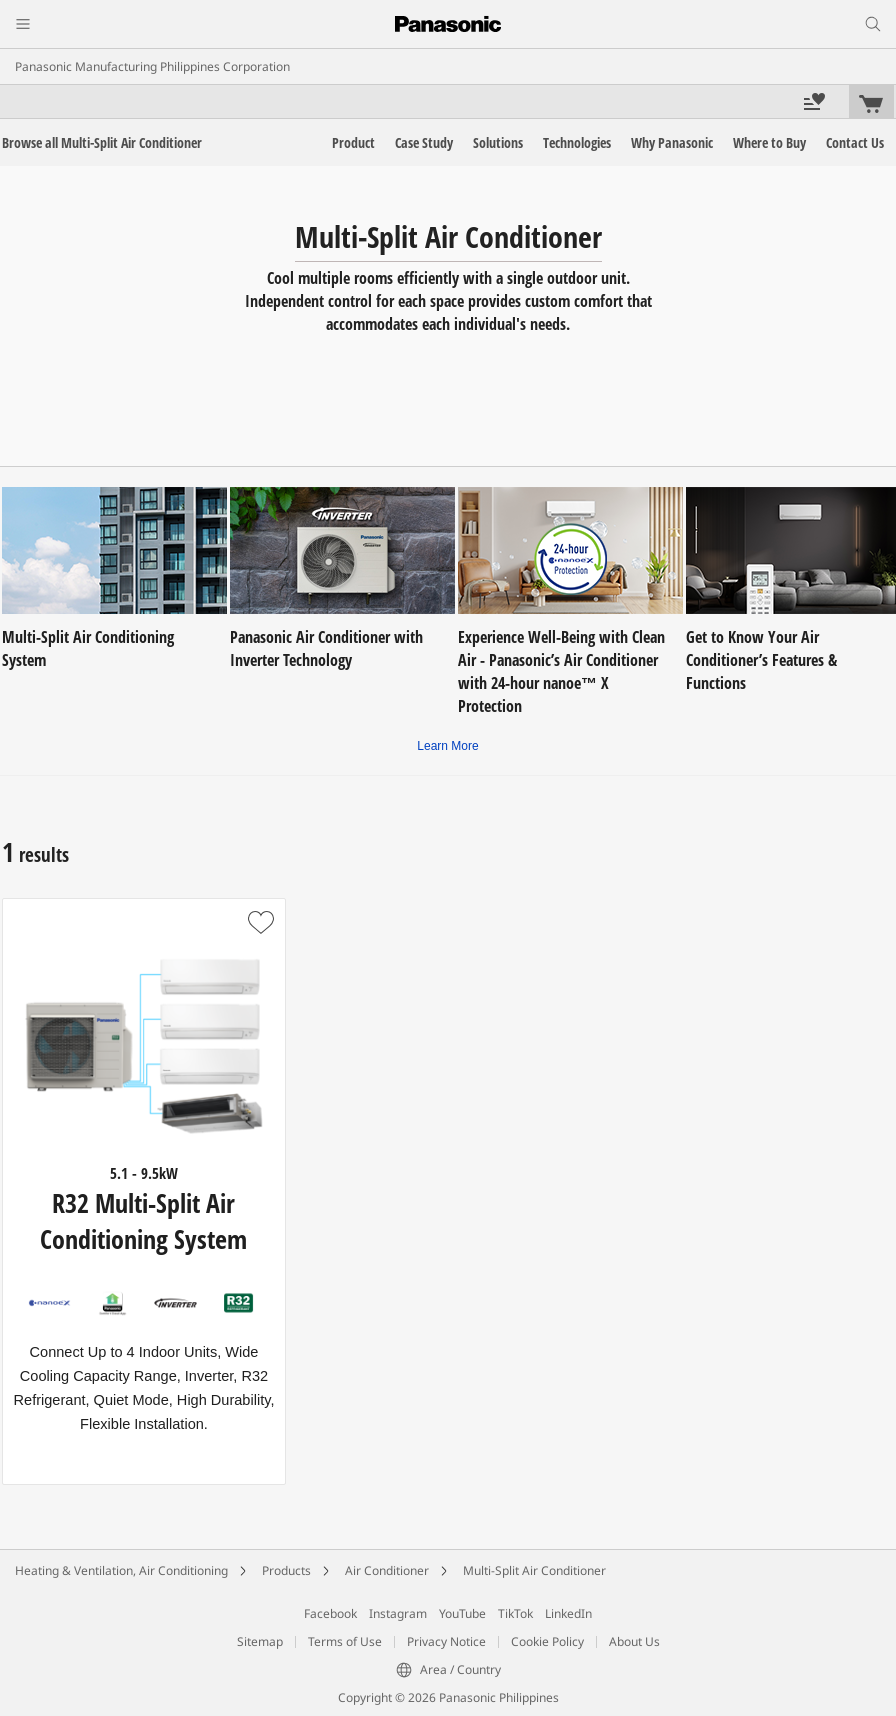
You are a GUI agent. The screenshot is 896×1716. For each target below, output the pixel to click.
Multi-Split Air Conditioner (534, 1570)
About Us (634, 1641)
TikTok (515, 1613)
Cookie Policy (547, 1641)
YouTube (462, 1613)
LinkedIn (568, 1613)
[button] (261, 923)
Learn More (447, 746)
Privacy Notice (446, 1641)
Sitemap (260, 1641)
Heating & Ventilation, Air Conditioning (121, 1570)
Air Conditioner (387, 1570)
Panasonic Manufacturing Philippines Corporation (152, 66)
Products (286, 1570)
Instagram (398, 1613)
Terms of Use (345, 1641)
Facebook (330, 1613)
